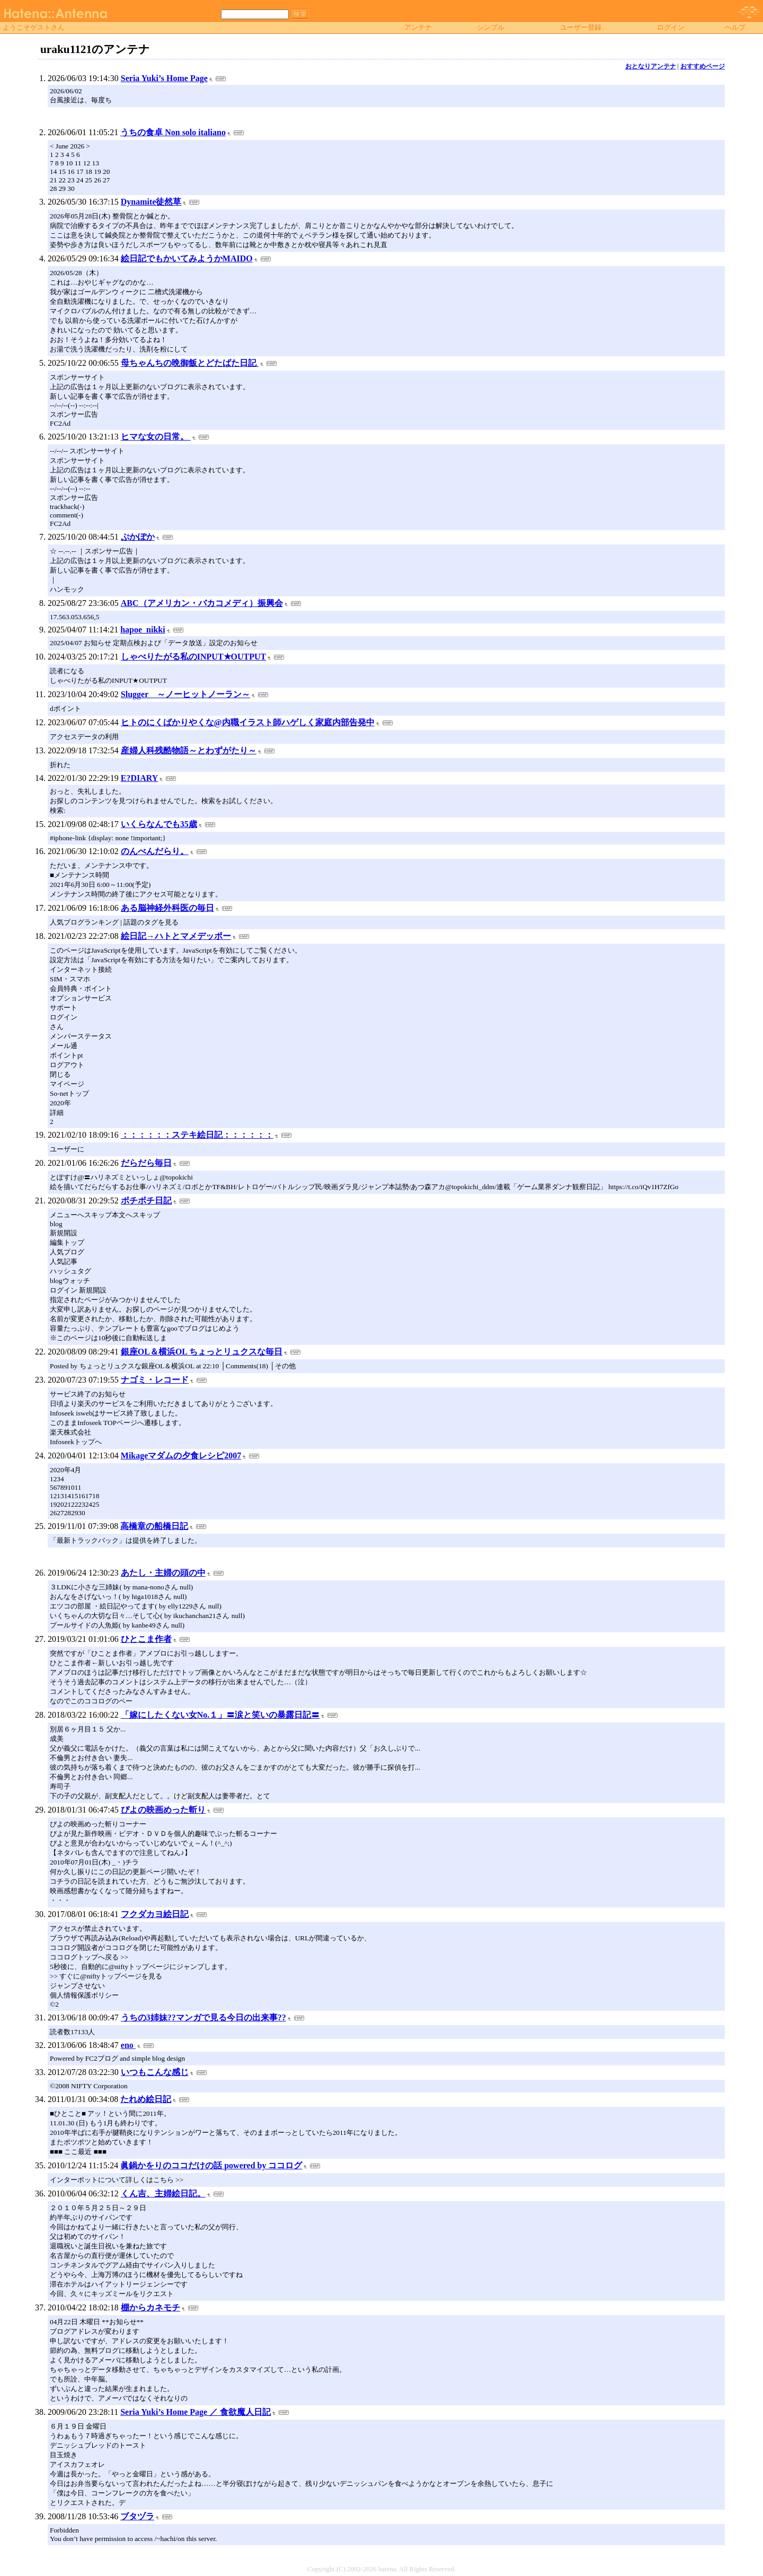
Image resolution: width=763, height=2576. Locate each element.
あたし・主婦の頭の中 (163, 1572)
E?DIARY (139, 778)
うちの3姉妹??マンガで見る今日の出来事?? (203, 2017)
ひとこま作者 (146, 1638)
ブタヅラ (137, 2516)
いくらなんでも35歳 (159, 824)
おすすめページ (702, 66)
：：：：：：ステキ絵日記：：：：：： (197, 1134)
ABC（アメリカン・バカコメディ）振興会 (202, 603)
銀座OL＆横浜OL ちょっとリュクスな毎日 (201, 1351)
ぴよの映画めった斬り (163, 1809)
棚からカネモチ (150, 2307)
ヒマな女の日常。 (156, 436)
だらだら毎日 (146, 1162)
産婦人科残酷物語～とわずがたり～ (188, 750)
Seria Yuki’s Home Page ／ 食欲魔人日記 (195, 2411)
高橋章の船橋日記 (154, 1526)
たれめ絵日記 (145, 2099)
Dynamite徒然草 (151, 201)
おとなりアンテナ (650, 66)
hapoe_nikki (142, 629)
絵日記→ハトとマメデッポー (176, 935)
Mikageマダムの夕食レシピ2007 (181, 1455)
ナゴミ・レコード (155, 1379)
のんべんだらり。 (155, 851)
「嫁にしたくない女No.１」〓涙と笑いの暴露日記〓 (220, 1714)
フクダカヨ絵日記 (155, 1914)
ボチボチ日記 (146, 1200)
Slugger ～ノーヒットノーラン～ (185, 694)
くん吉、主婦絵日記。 (163, 2193)
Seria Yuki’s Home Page (164, 78)
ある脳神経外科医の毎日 (167, 907)
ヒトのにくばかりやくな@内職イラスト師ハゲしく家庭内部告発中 (248, 722)
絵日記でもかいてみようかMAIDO (187, 258)
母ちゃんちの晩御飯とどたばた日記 (190, 362)
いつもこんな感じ (155, 2072)
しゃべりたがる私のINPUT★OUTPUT (193, 656)
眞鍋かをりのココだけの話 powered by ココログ (211, 2165)
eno (128, 2045)
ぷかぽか (138, 536)
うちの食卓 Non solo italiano (173, 132)
